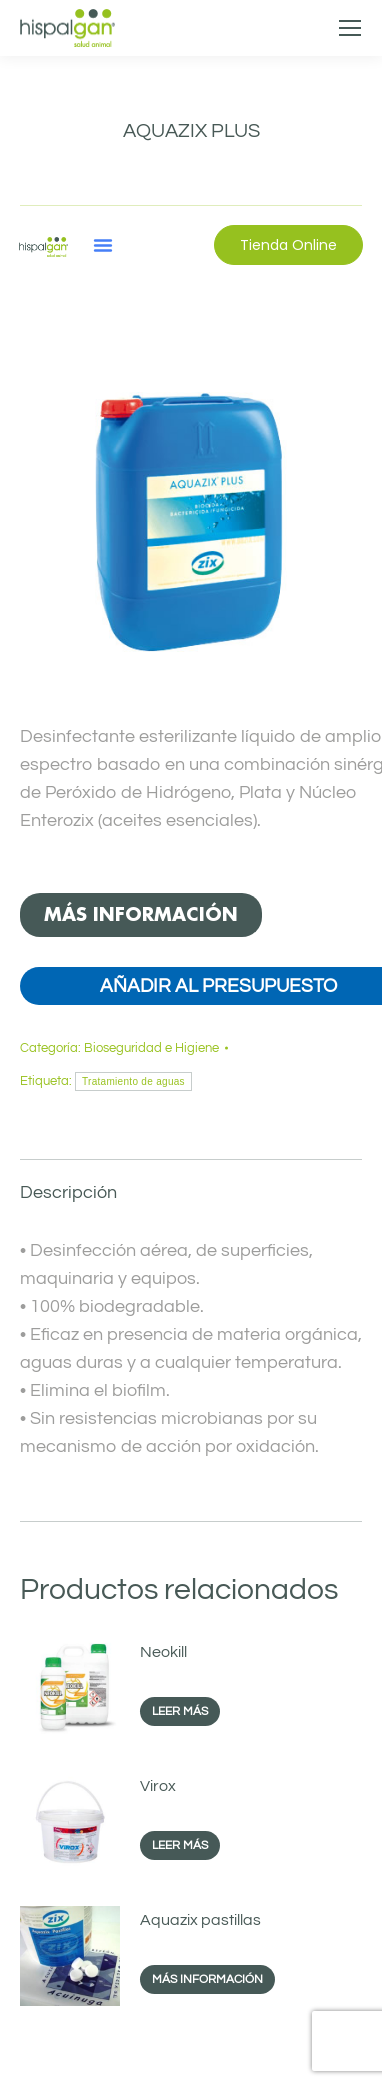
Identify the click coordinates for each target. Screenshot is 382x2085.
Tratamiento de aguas (133, 1081)
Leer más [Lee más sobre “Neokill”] (180, 1711)
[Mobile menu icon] (350, 28)
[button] (103, 245)
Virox (158, 1786)
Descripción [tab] (68, 1192)
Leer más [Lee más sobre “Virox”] (180, 1845)
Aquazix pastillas (200, 1920)
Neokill (163, 1652)
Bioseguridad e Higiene (151, 1048)
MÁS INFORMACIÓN (141, 915)
